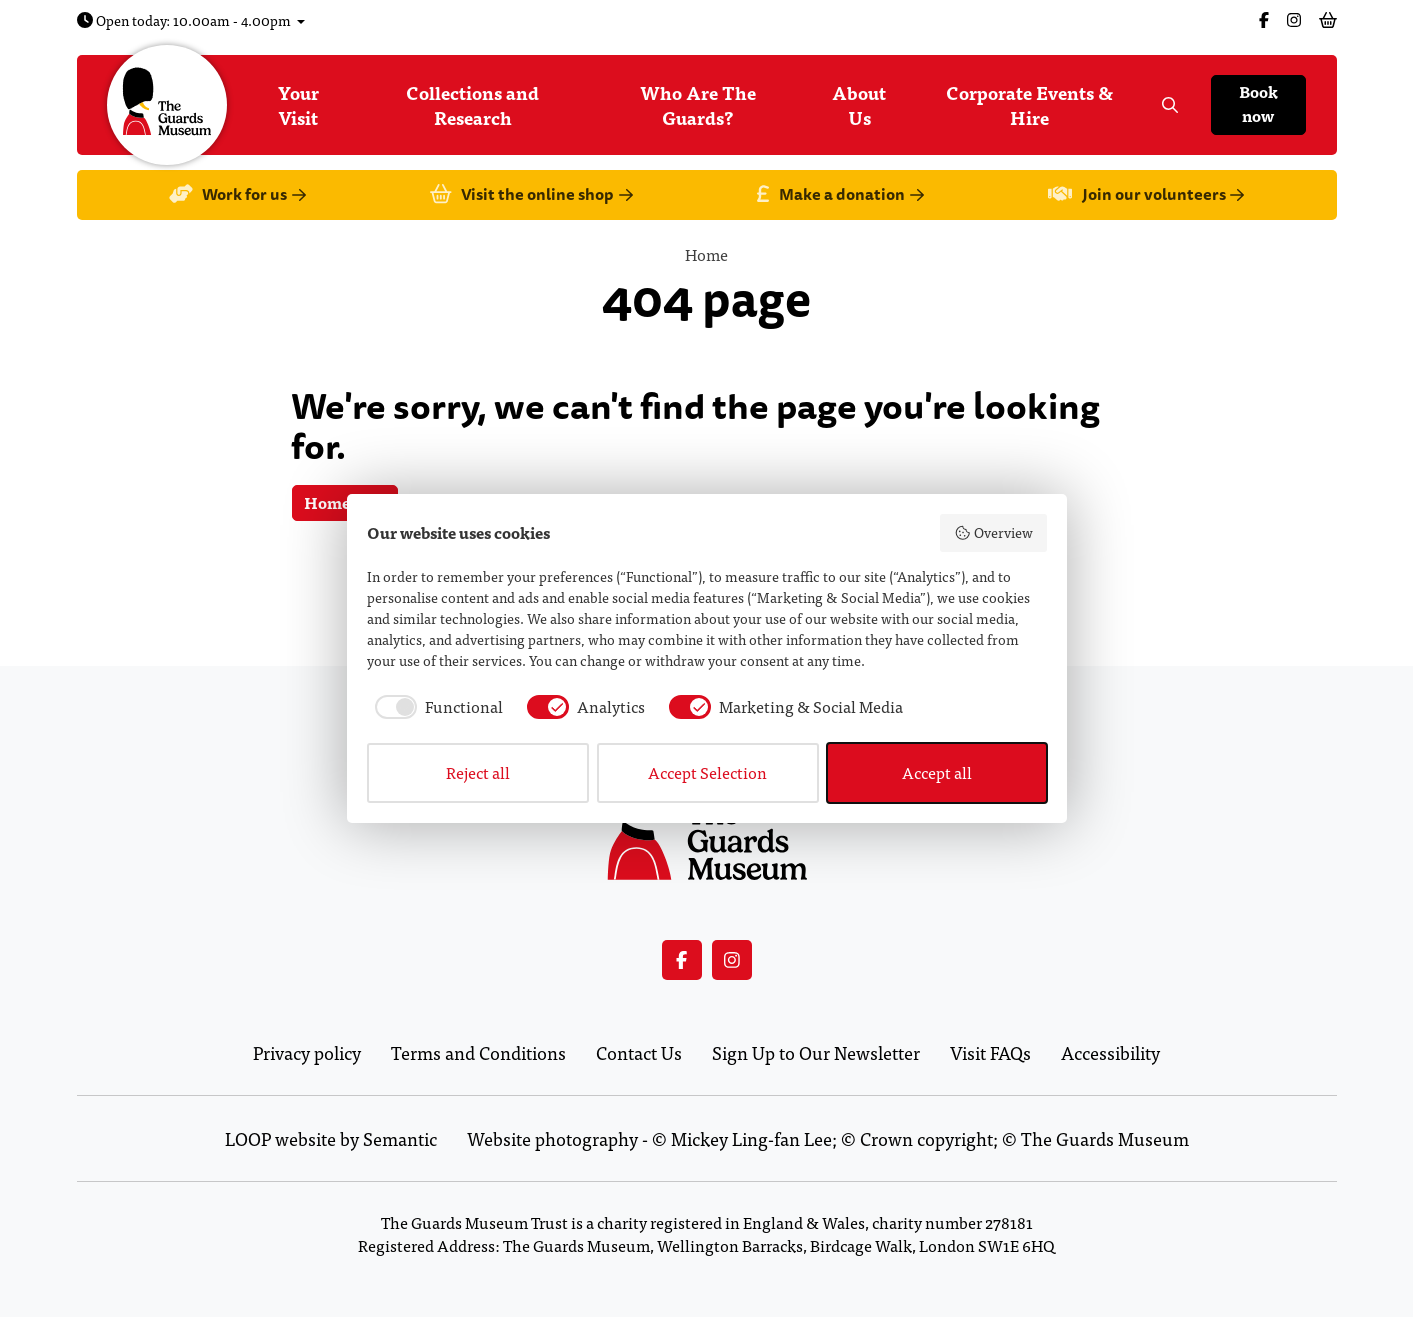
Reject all (478, 772)
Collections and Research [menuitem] (472, 105)
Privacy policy (307, 1052)
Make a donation (840, 195)
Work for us (237, 195)
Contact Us (639, 1052)
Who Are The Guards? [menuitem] (698, 105)
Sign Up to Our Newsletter (816, 1052)
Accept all (937, 772)
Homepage (345, 502)
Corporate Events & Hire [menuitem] (1029, 105)
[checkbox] (435, 707)
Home (706, 254)
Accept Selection (707, 772)
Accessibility (1110, 1052)
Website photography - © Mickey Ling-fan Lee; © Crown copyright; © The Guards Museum (828, 1138)
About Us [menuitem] (859, 105)
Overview (993, 532)
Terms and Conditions (478, 1052)
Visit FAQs (990, 1052)
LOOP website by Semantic (331, 1138)
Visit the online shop (531, 195)
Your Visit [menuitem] (298, 105)
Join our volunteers (1146, 195)
